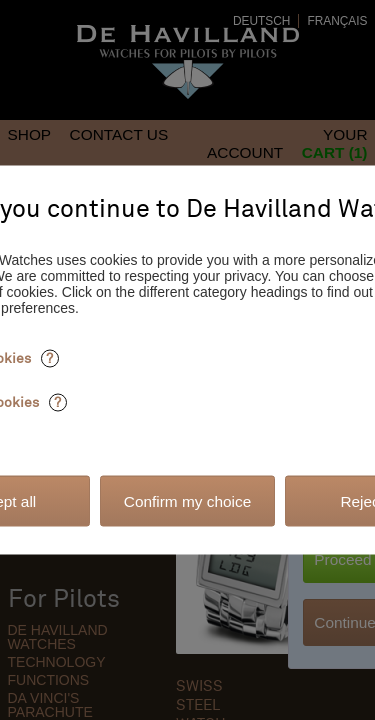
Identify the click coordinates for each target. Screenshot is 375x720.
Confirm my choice (187, 500)
